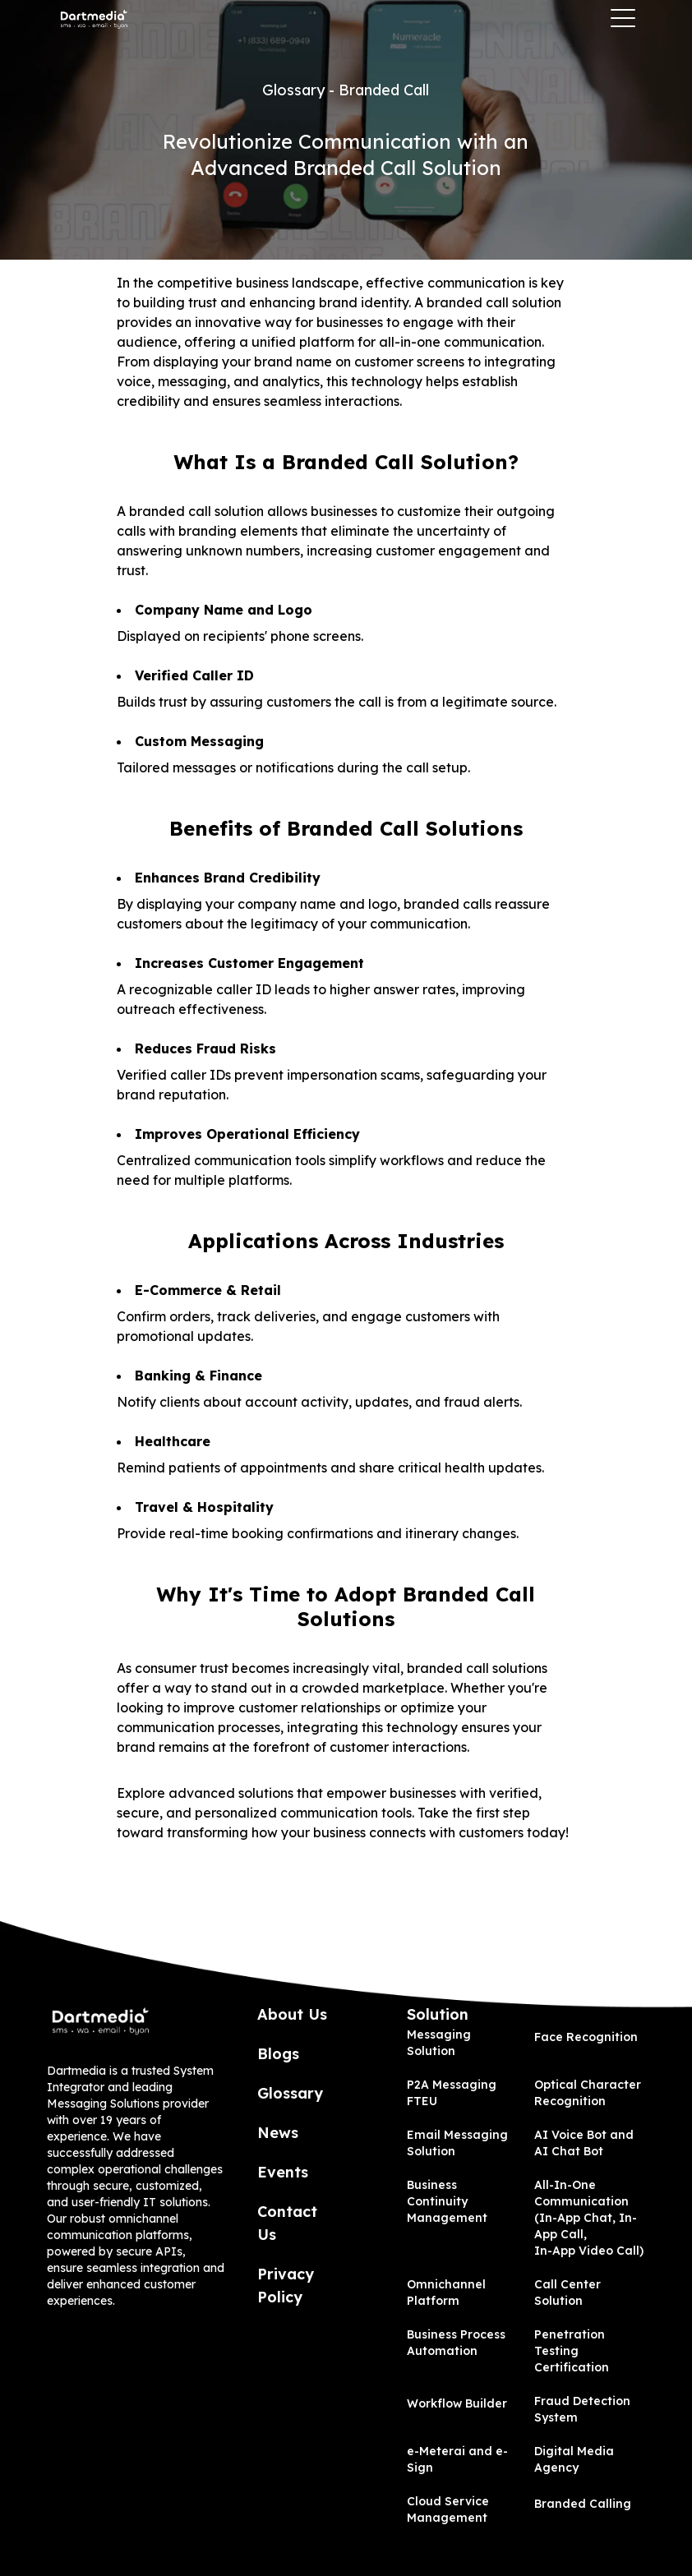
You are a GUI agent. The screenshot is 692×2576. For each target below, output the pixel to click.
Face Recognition (586, 2037)
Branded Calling (582, 2503)
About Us (292, 2014)
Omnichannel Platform (446, 2292)
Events (282, 2172)
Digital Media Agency (574, 2459)
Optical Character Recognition (587, 2092)
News (277, 2132)
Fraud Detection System (582, 2409)
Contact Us (287, 2223)
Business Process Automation (456, 2342)
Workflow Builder (457, 2403)
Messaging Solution (439, 2042)
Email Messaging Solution (457, 2143)
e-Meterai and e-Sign (457, 2459)
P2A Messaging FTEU (451, 2092)
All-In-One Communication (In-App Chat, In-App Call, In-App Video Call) (589, 2217)
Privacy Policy (285, 2285)
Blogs (278, 2053)
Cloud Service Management (448, 2509)
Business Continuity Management (447, 2201)
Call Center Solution (567, 2292)
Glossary (290, 2093)
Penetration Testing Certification (571, 2351)
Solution (437, 2014)
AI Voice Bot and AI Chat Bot (584, 2143)
